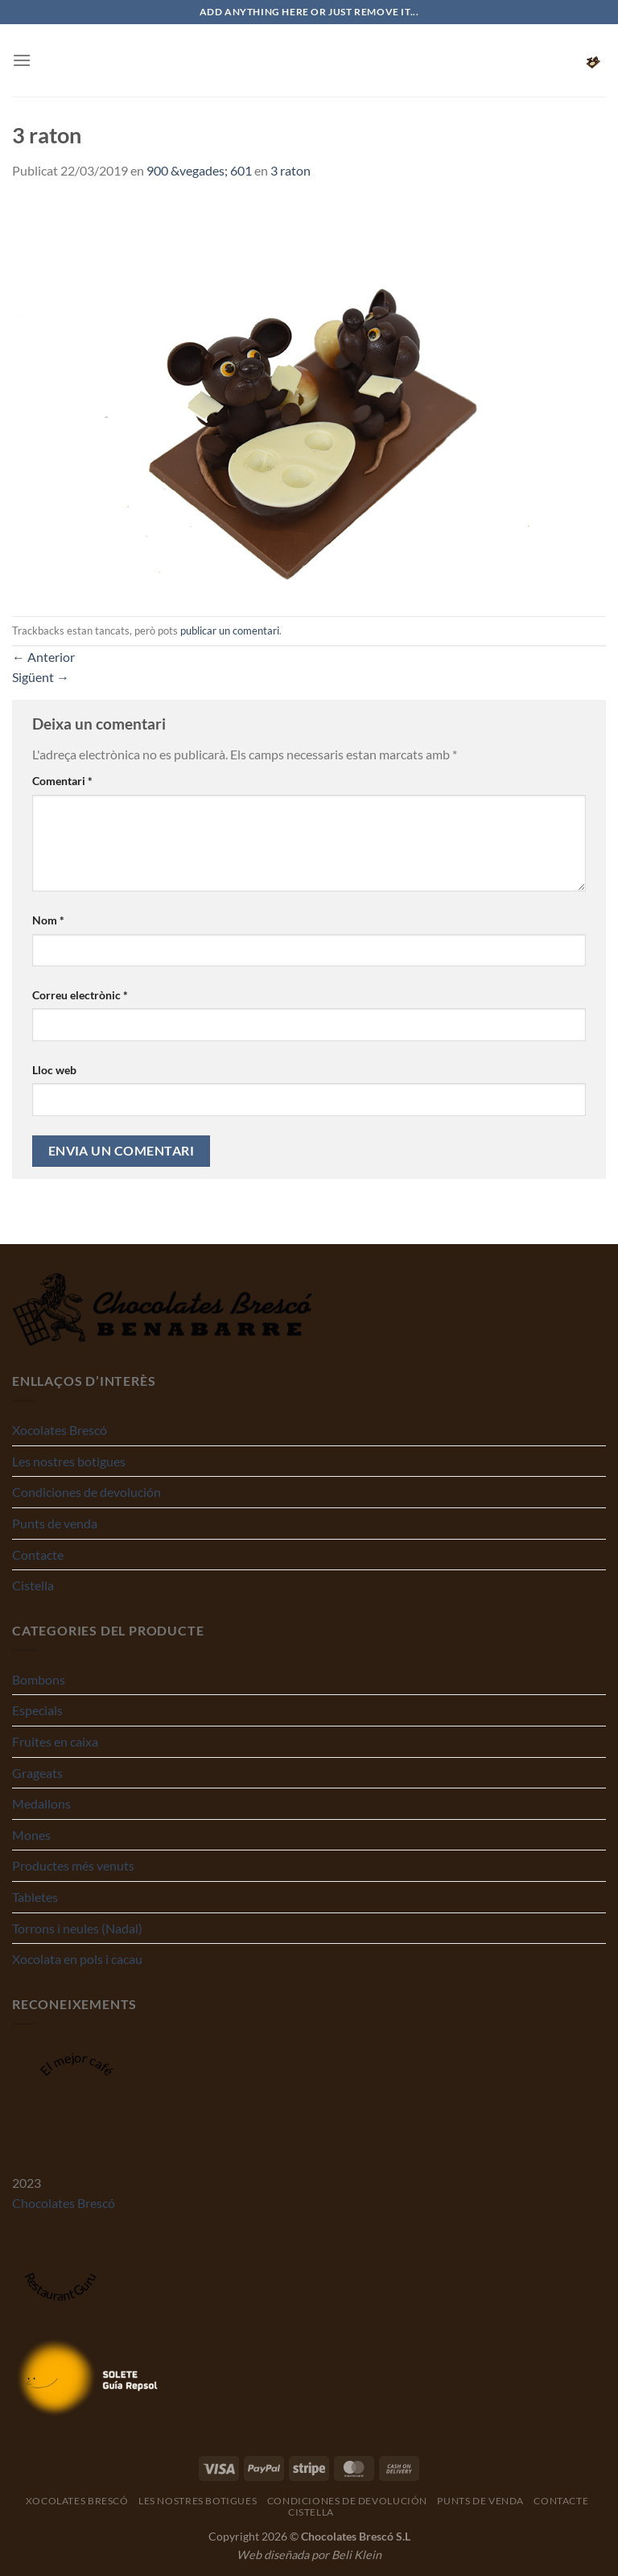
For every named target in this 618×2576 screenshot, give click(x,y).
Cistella (33, 1585)
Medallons (41, 1803)
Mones (31, 1834)
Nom (48, 920)
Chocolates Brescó (63, 2202)
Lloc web (54, 1070)
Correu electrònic (80, 995)
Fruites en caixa (55, 1741)
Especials (37, 1710)
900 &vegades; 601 (199, 170)
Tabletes (35, 1896)
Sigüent (40, 676)
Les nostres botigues (69, 1461)
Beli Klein (356, 2555)
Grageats (37, 1772)
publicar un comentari (229, 630)
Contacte (38, 1554)
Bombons (38, 1679)
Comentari (62, 781)
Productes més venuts (73, 1865)
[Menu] (21, 60)
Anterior (43, 656)
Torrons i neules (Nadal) (77, 1928)
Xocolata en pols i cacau (77, 1958)
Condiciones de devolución (86, 1491)
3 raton (290, 170)
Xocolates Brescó (59, 1429)
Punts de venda (54, 1523)
